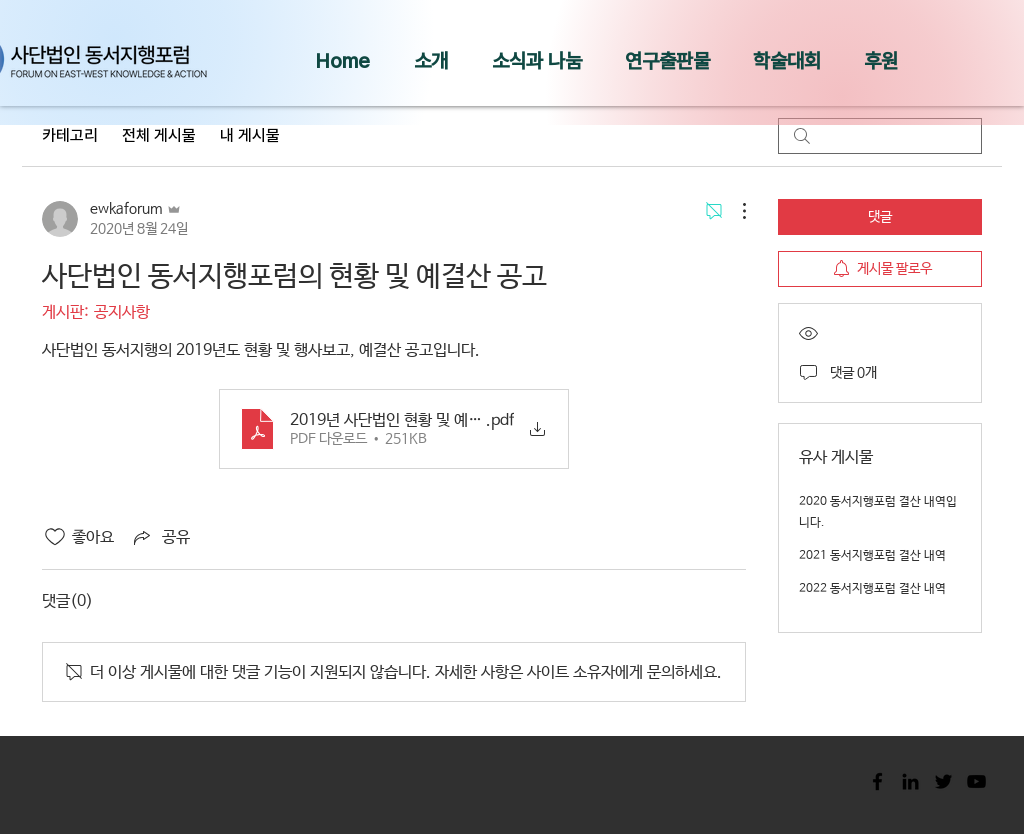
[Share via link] (160, 537)
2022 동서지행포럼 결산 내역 (872, 589)
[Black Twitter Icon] (943, 781)
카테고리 (70, 135)
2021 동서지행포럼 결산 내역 (872, 556)
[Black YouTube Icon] (976, 781)
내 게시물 (250, 135)
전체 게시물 (159, 135)
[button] (431, 61)
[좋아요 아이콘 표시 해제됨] (55, 537)
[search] (880, 136)
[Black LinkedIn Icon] (910, 781)
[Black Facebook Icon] (877, 781)
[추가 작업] (734, 211)
